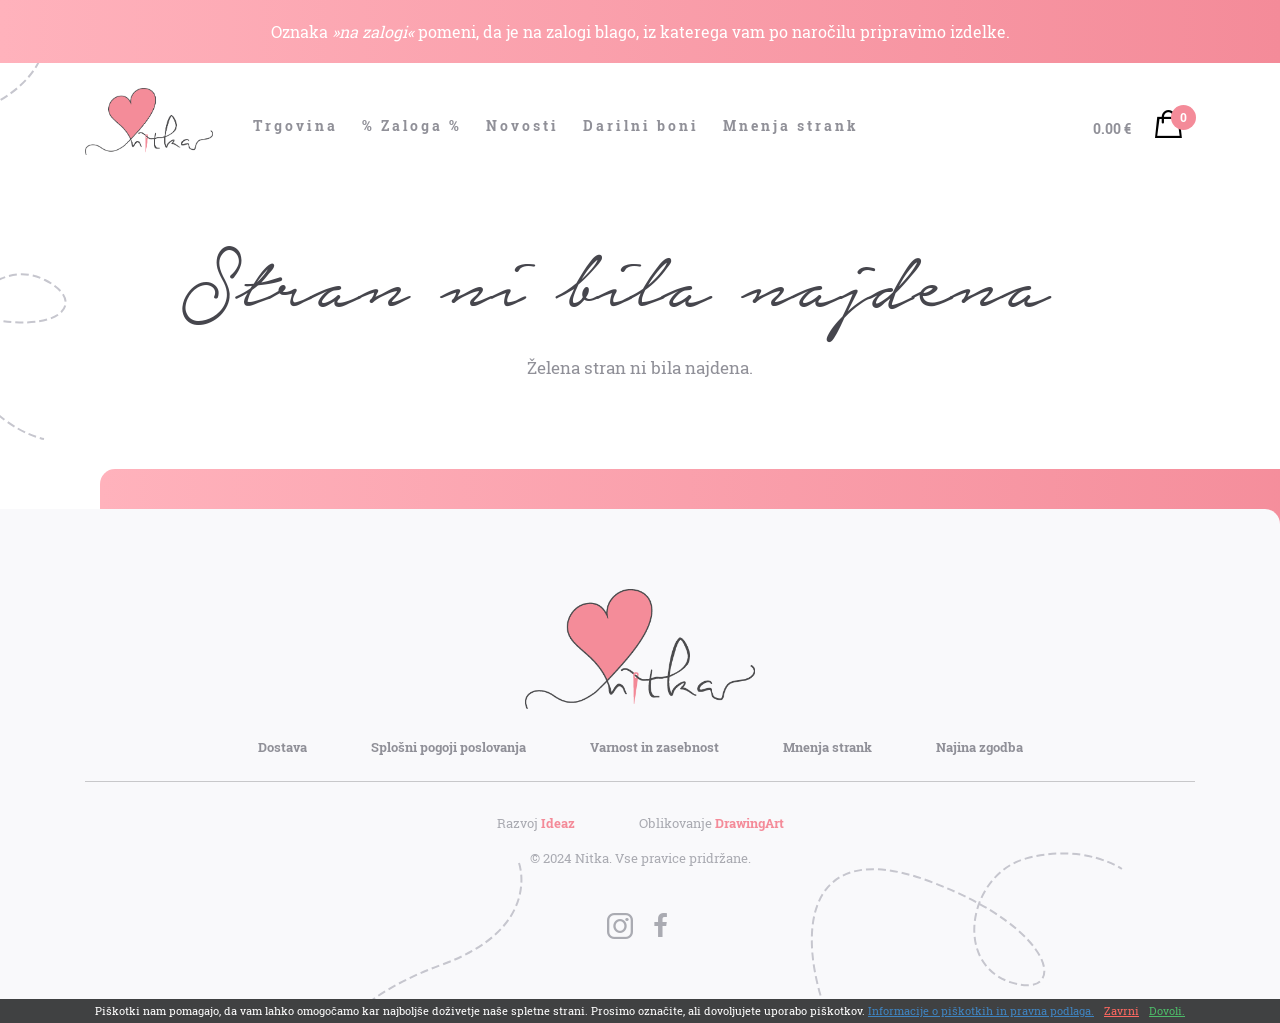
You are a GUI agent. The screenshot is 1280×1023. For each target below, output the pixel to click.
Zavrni (1121, 1010)
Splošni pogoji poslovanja (448, 747)
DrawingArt (749, 823)
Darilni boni (641, 125)
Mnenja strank (791, 125)
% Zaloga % (412, 125)
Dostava (282, 747)
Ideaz (558, 823)
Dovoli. (1167, 1010)
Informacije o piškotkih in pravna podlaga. (981, 1010)
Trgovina (295, 125)
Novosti (522, 125)
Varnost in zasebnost (654, 747)
